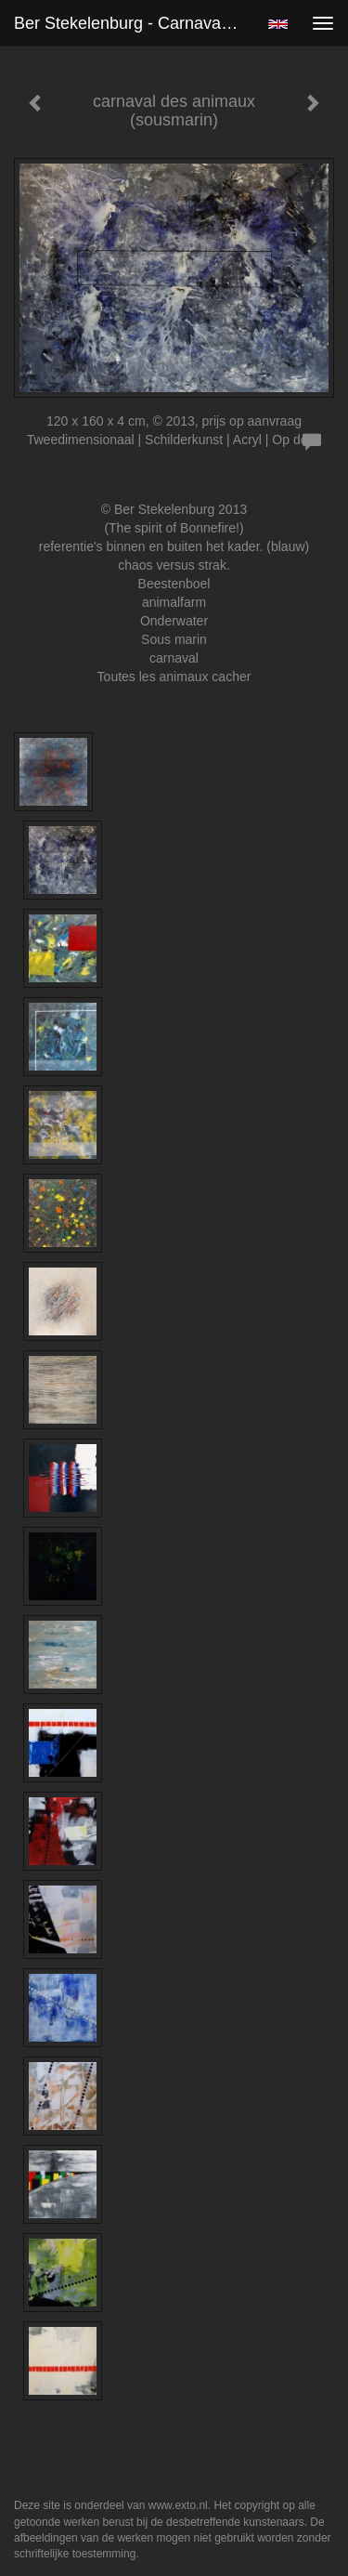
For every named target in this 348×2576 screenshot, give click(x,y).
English (278, 24)
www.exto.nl (178, 2505)
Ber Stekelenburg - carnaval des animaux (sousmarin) (133, 23)
